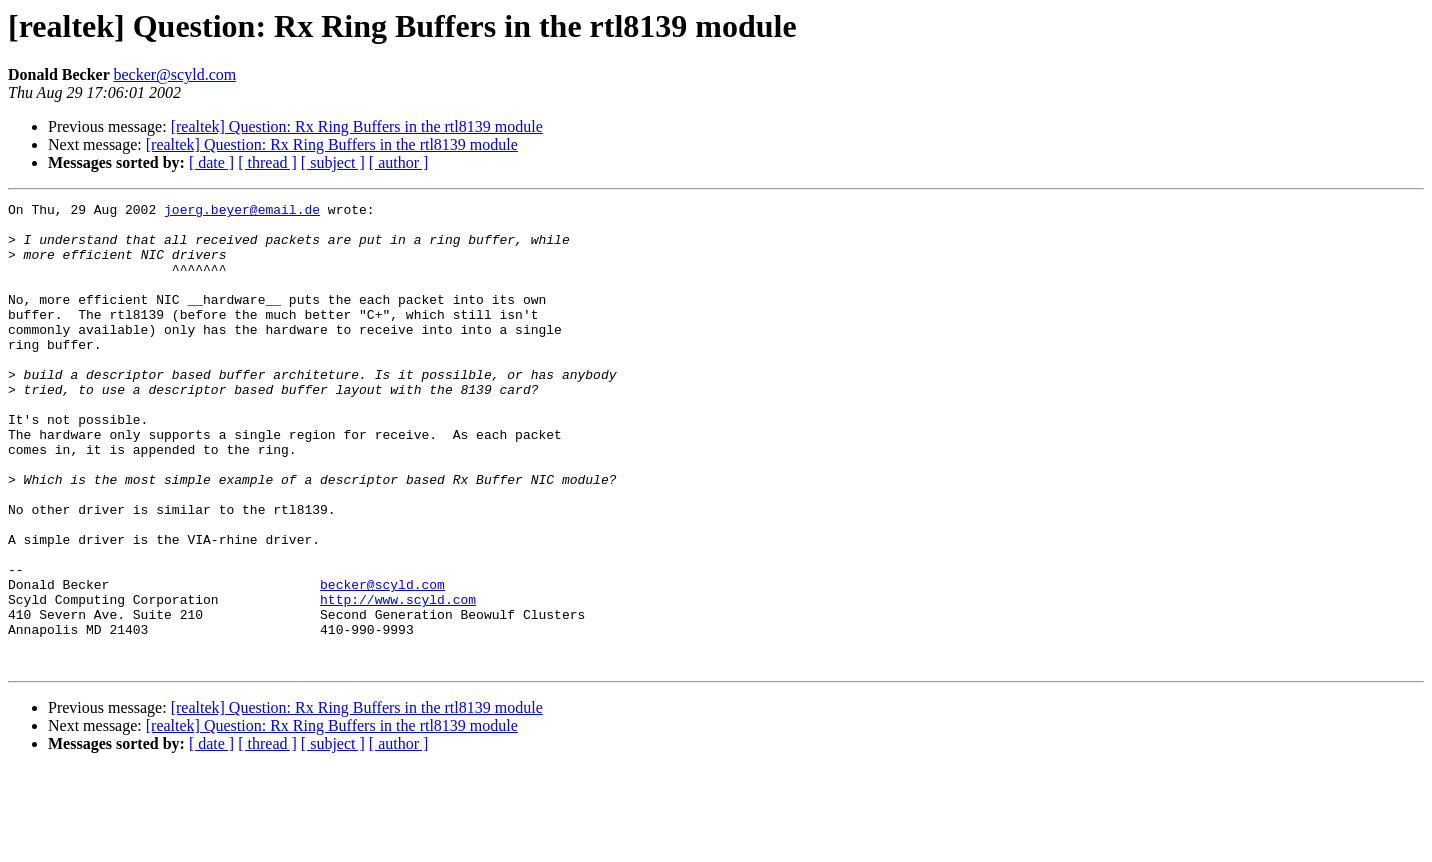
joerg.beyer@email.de (242, 212)
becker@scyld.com (174, 74)
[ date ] (211, 162)
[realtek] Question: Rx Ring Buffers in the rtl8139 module (357, 126)
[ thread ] (267, 162)
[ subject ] (333, 162)
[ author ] (399, 162)
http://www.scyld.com (398, 680)
